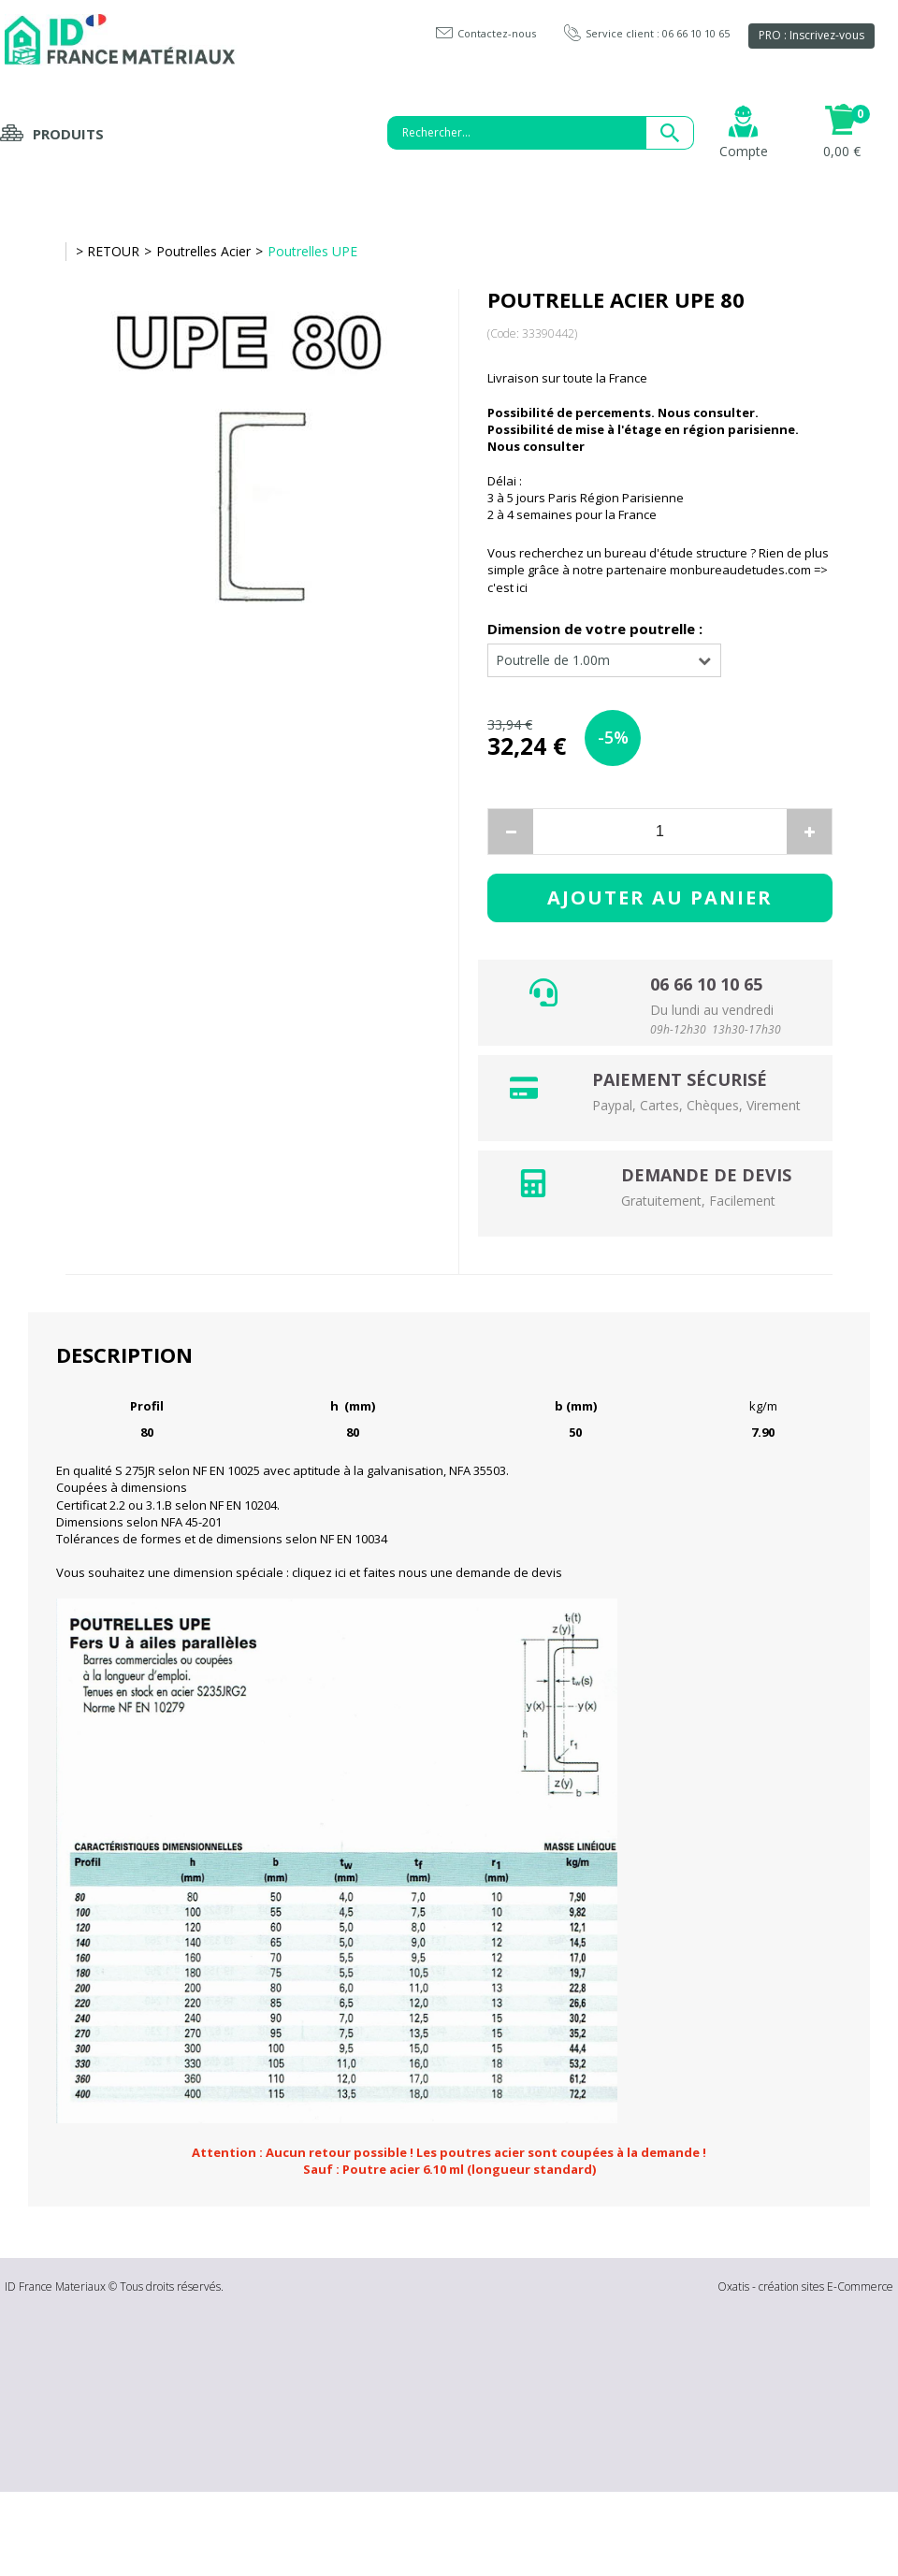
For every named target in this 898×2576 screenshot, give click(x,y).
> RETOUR (107, 251)
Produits (68, 133)
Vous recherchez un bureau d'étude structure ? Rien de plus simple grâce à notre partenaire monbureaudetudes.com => (658, 561)
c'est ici (507, 587)
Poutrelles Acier (203, 251)
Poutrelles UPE (312, 251)
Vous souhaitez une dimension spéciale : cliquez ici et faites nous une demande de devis (309, 1572)
